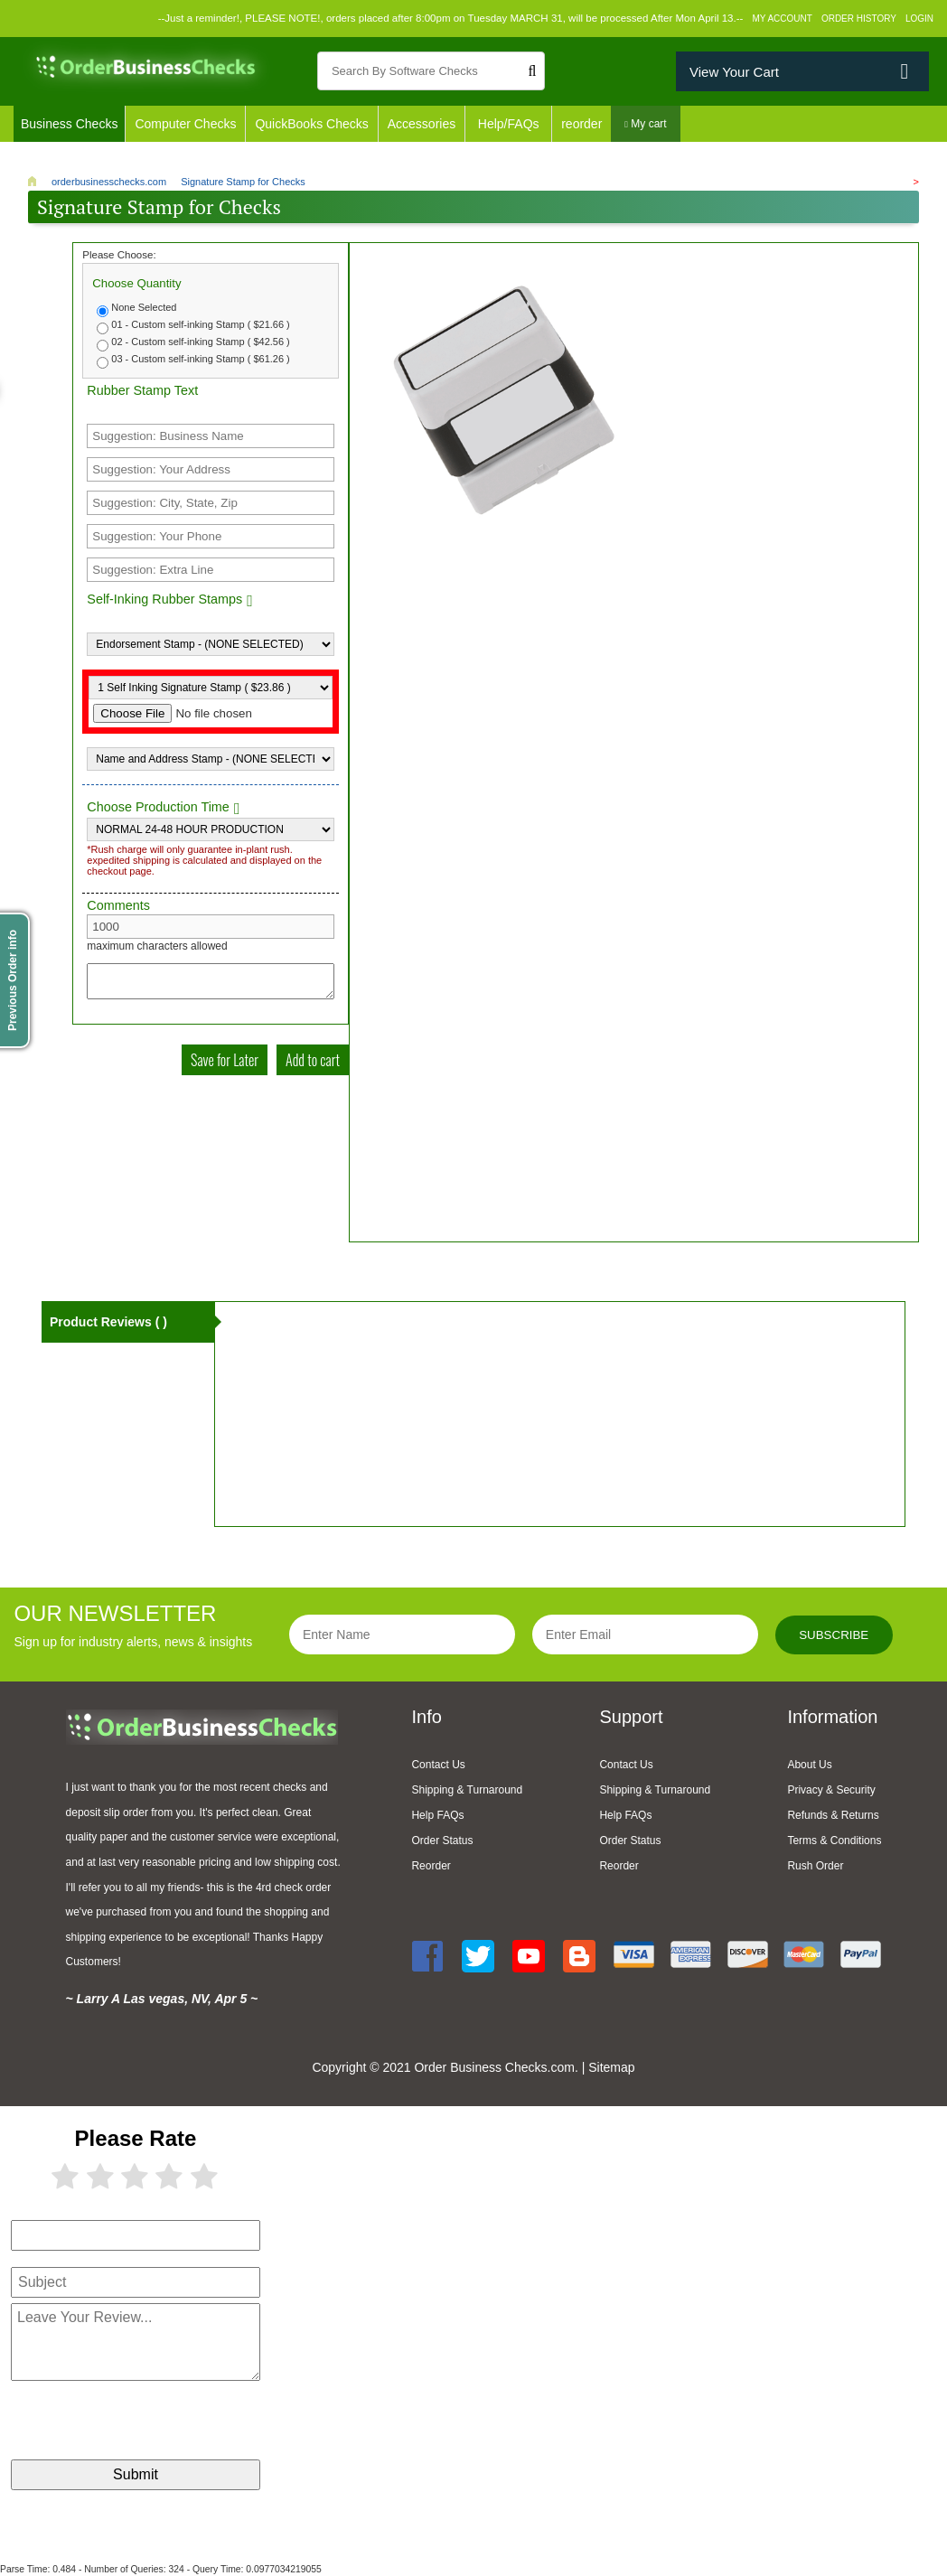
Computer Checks (185, 124)
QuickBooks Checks (311, 124)
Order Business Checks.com (494, 2067)
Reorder (430, 1865)
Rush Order (815, 1865)
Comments (118, 905)
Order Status (442, 1840)
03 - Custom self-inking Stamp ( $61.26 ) (200, 358)
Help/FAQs (508, 124)
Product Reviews (108, 1322)
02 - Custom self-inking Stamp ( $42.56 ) (200, 341)
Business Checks (69, 124)
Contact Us (437, 1764)
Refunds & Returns (832, 1815)
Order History (858, 18)
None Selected (143, 307)
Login (919, 18)
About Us (809, 1764)
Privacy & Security (831, 1790)
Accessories (421, 124)
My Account (782, 18)
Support (630, 1717)
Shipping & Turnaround (466, 1790)
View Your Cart (734, 72)
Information (832, 1717)
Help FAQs (437, 1815)
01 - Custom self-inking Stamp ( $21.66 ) (200, 324)
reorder (581, 124)
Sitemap (611, 2067)
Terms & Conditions (834, 1840)
